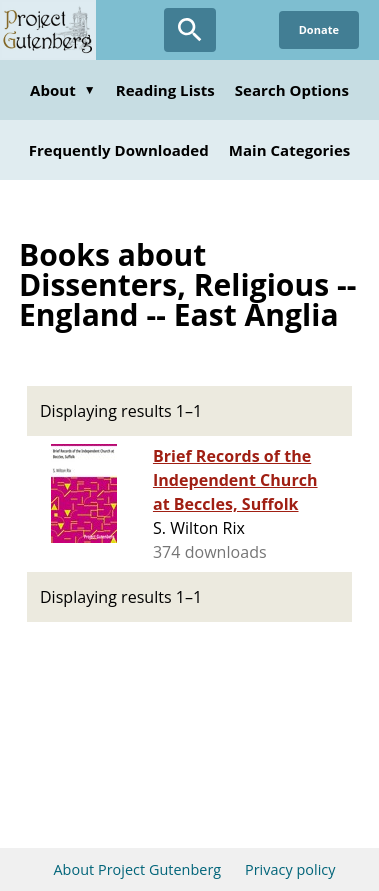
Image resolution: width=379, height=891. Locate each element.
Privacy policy (290, 869)
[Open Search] (190, 30)
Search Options (292, 90)
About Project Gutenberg (137, 869)
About (63, 90)
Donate (319, 29)
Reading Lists (165, 90)
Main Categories (290, 150)
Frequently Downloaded (119, 150)
